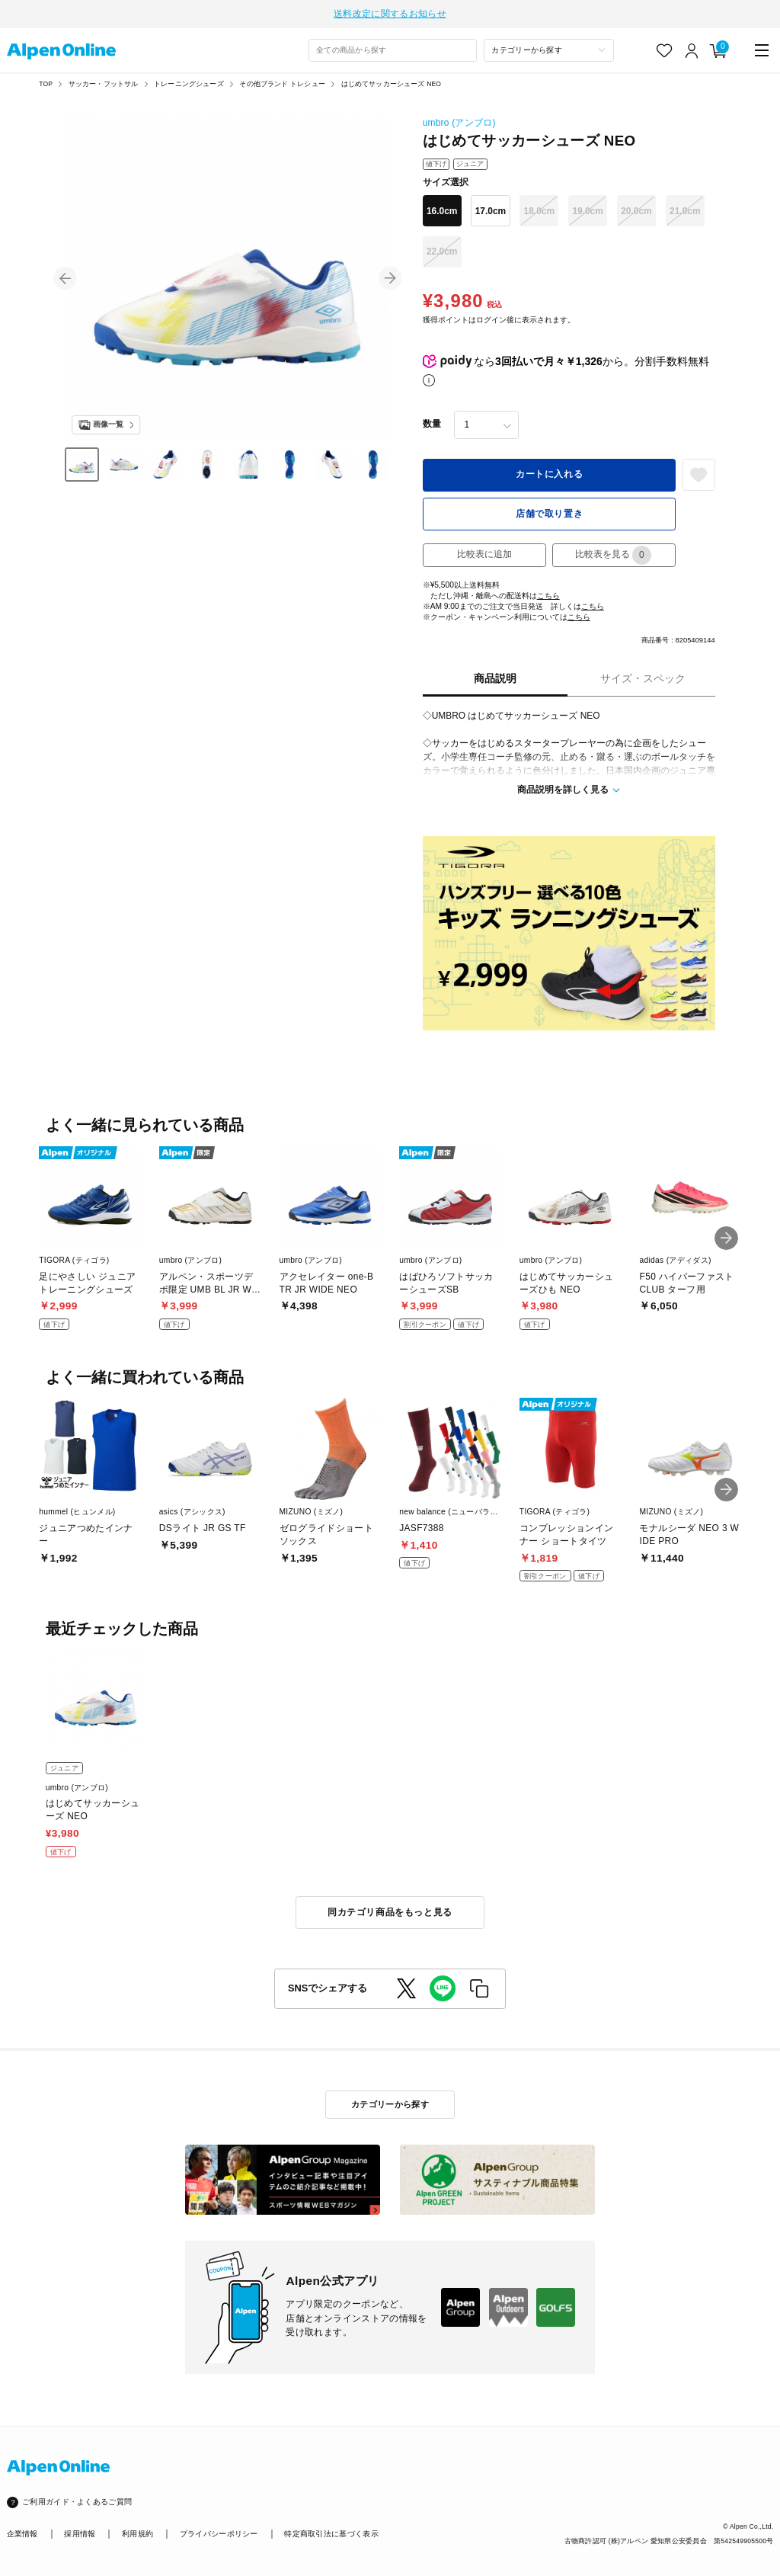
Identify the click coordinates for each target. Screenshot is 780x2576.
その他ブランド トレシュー (282, 82)
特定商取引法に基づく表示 (331, 2532)
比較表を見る (613, 553)
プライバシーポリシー (219, 2532)
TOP (46, 82)
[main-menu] (762, 49)
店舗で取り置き (549, 512)
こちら (548, 594)
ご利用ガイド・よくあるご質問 (77, 2501)
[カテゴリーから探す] (549, 48)
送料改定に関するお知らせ (390, 13)
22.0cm (442, 250)
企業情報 (22, 2532)
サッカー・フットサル (104, 82)
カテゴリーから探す (390, 2102)
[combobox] (393, 48)
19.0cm (587, 209)
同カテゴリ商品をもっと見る (390, 1910)
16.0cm (442, 209)
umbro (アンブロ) (459, 121)
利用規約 (137, 2532)
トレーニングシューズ (189, 82)
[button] (65, 277)
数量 (432, 423)
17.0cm (491, 209)
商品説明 (495, 677)
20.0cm (636, 209)
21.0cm (685, 209)
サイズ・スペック (643, 677)
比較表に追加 (484, 553)
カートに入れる (549, 472)
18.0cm (539, 209)
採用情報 (79, 2532)
